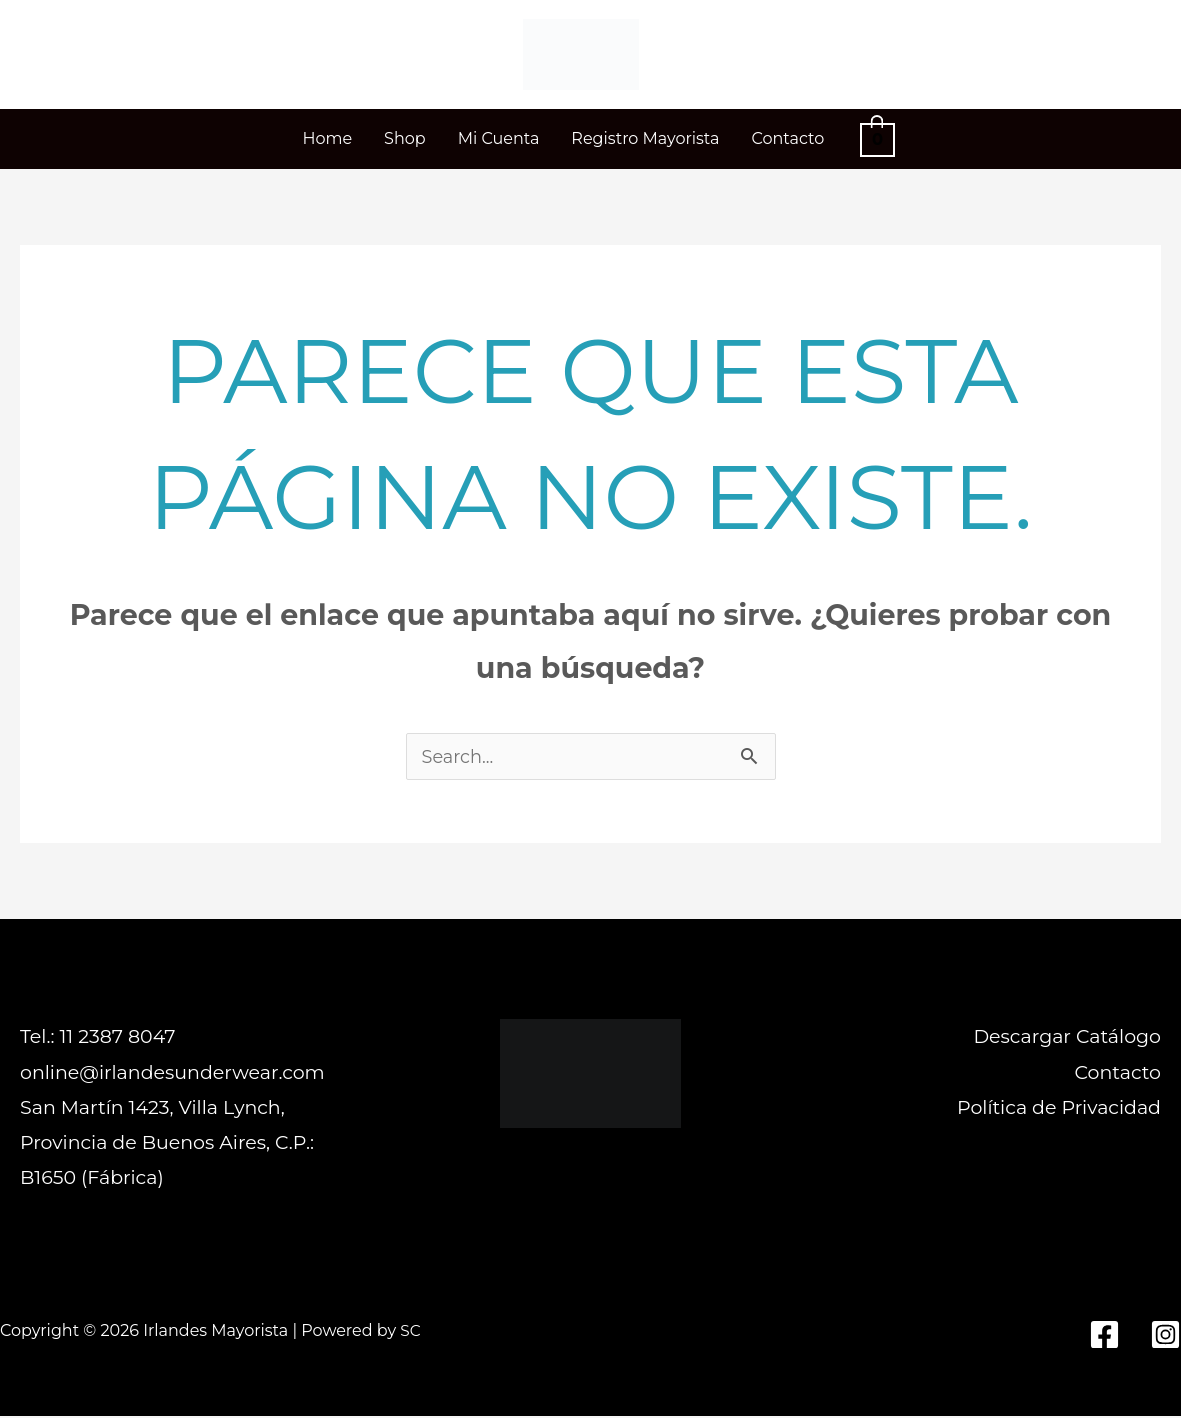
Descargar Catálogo (1067, 1038)
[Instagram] (1165, 1336)
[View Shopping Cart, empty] (877, 138)
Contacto (1118, 1074)
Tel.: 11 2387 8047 (97, 1038)
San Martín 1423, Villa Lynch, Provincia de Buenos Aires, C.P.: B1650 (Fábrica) (167, 1145)
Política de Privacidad (1059, 1109)
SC (410, 1332)
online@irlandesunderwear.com (172, 1074)
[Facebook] (1104, 1336)
